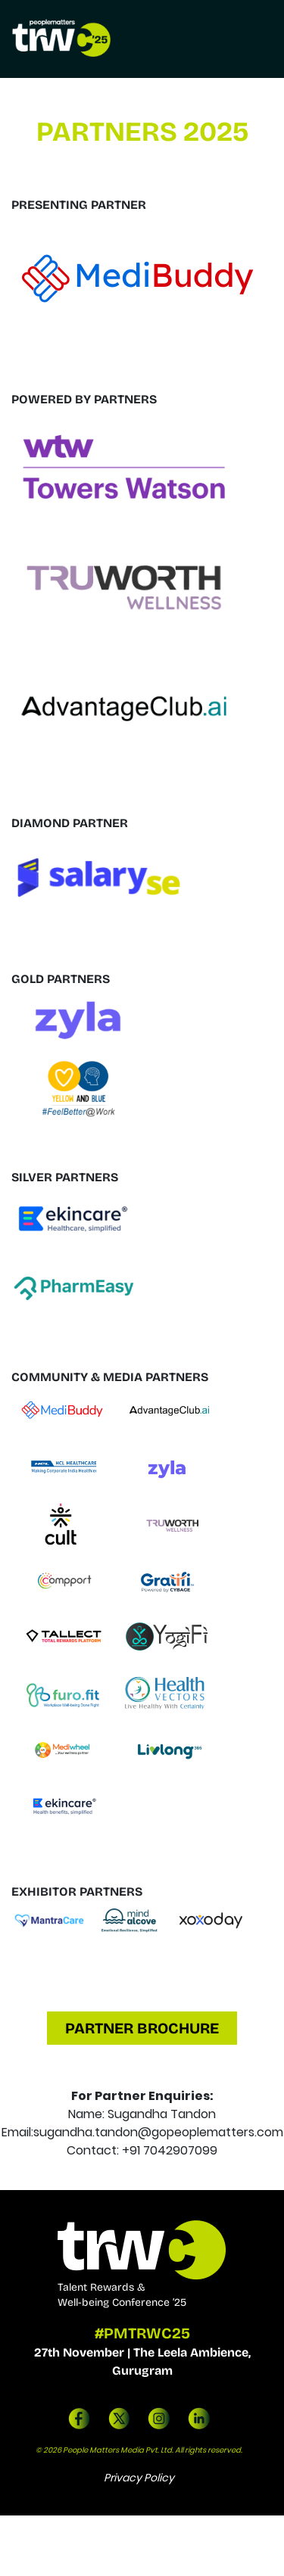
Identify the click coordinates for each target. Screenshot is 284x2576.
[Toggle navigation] (256, 39)
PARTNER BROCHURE (142, 2028)
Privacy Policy (139, 2477)
